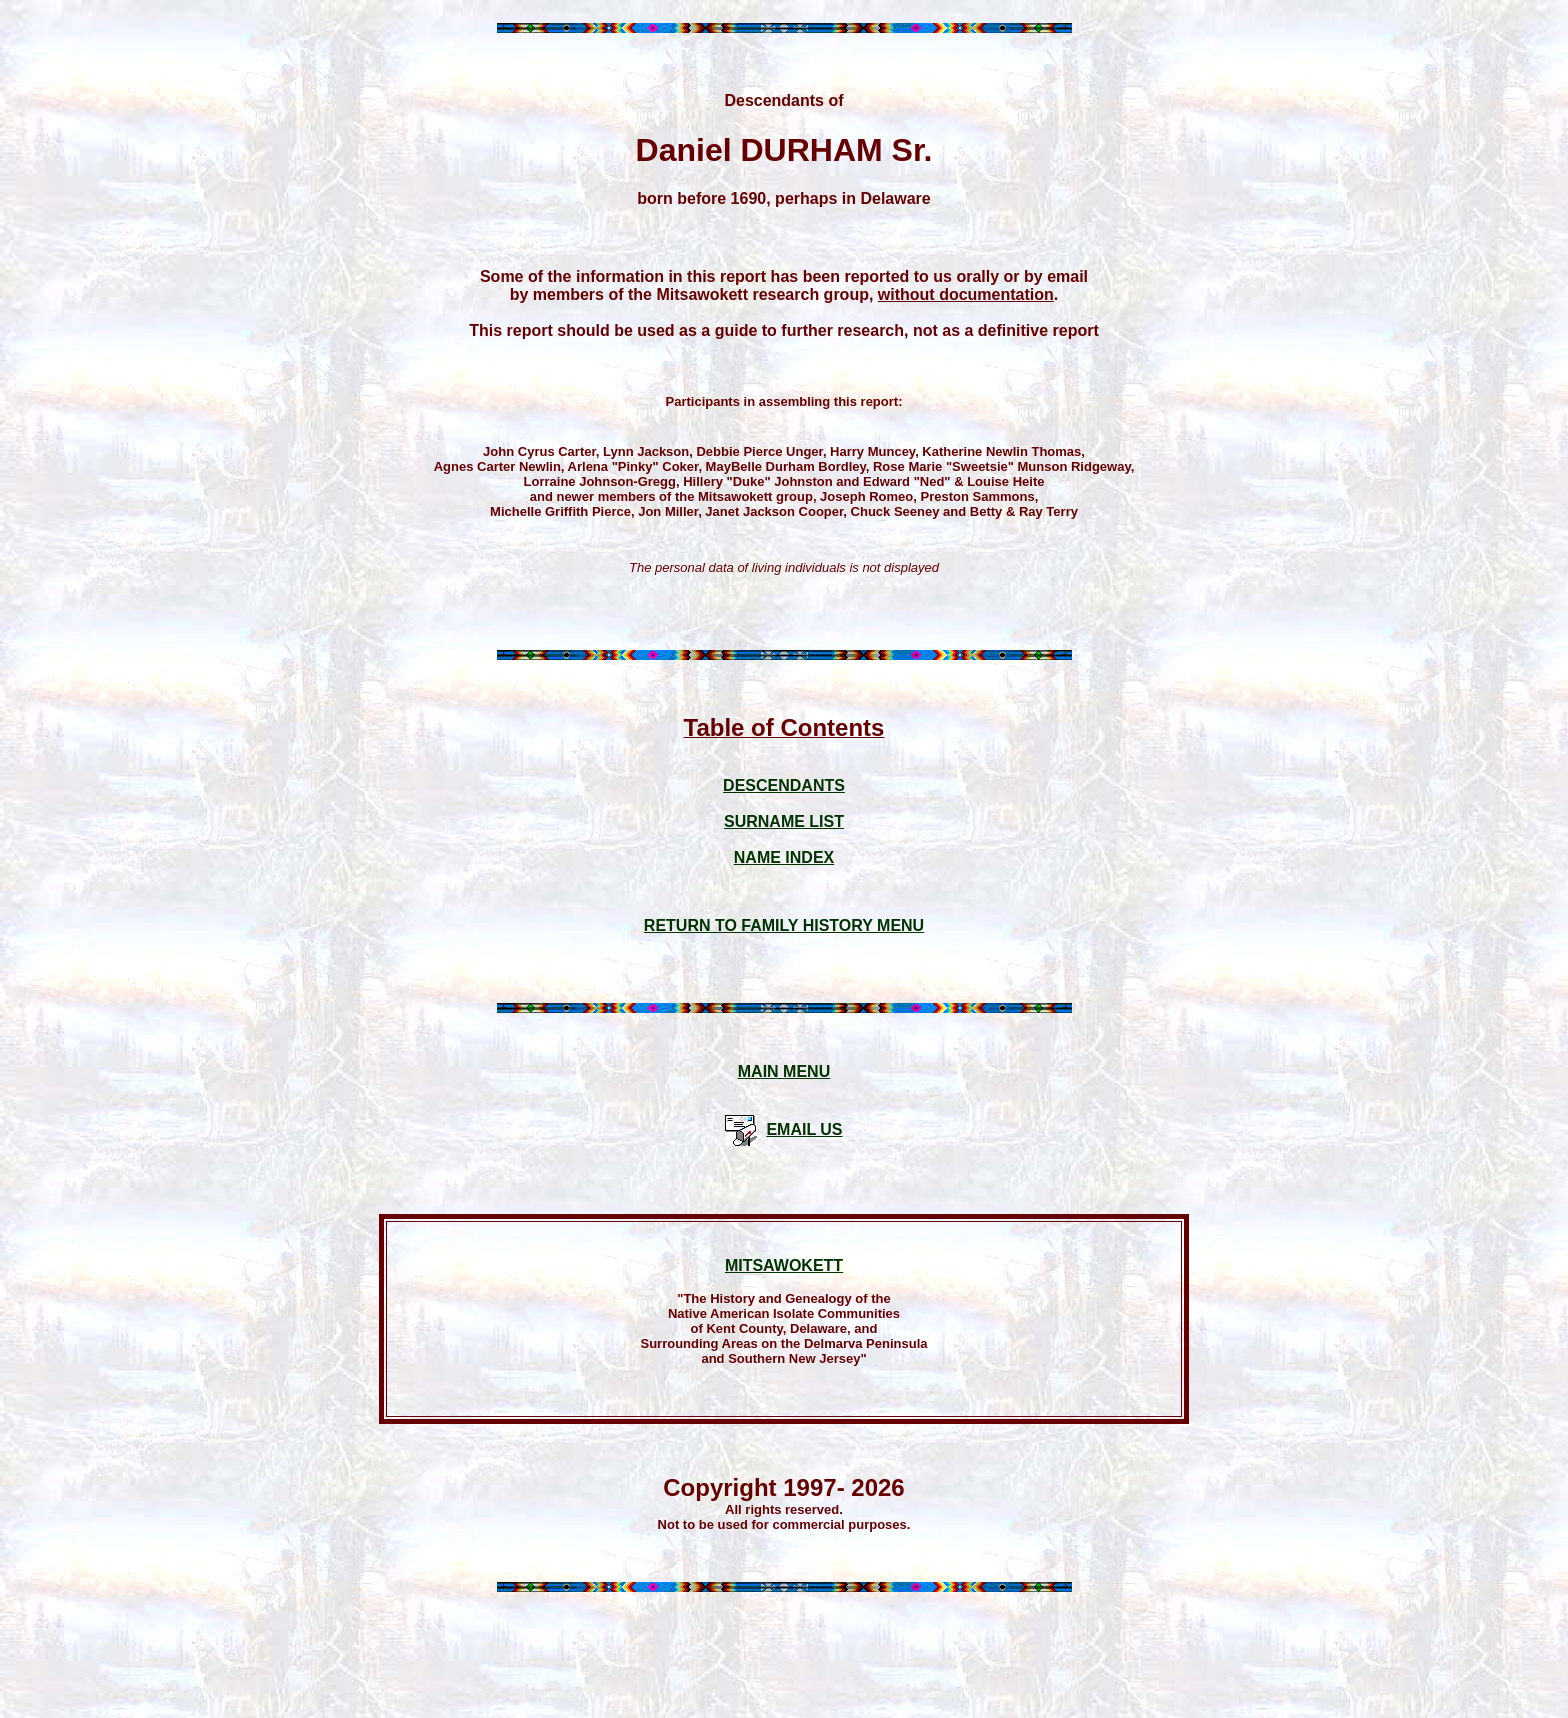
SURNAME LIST (784, 821)
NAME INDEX (784, 857)
